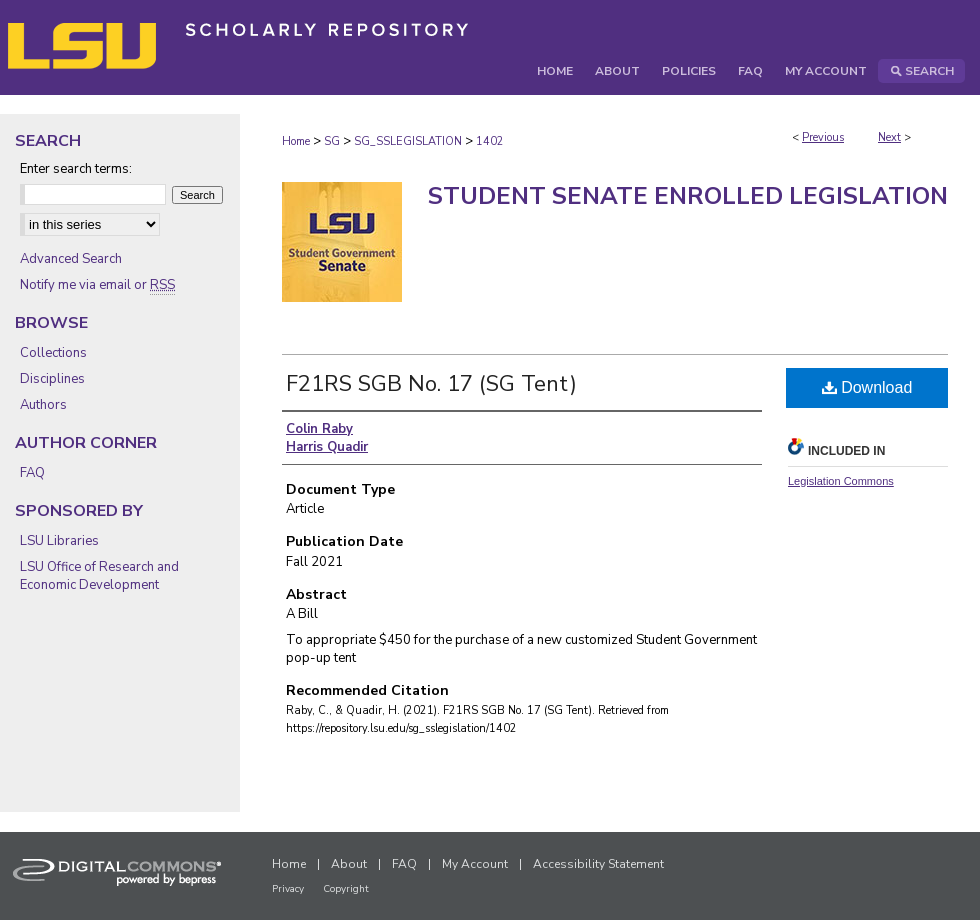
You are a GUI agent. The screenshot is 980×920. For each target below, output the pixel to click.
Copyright (346, 889)
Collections (53, 353)
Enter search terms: (76, 169)
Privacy (288, 889)
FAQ (32, 473)
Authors (43, 405)
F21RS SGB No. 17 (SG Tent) (431, 384)
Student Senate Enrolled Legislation (688, 196)
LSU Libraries (59, 541)
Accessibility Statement (598, 864)
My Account (475, 864)
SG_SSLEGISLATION (408, 141)
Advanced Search (71, 259)
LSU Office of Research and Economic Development (99, 576)
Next (889, 137)
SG (332, 141)
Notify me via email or (97, 285)
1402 (490, 141)
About (349, 864)
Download (867, 387)
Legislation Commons (841, 481)
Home (296, 141)
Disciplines (52, 379)
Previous (823, 137)
